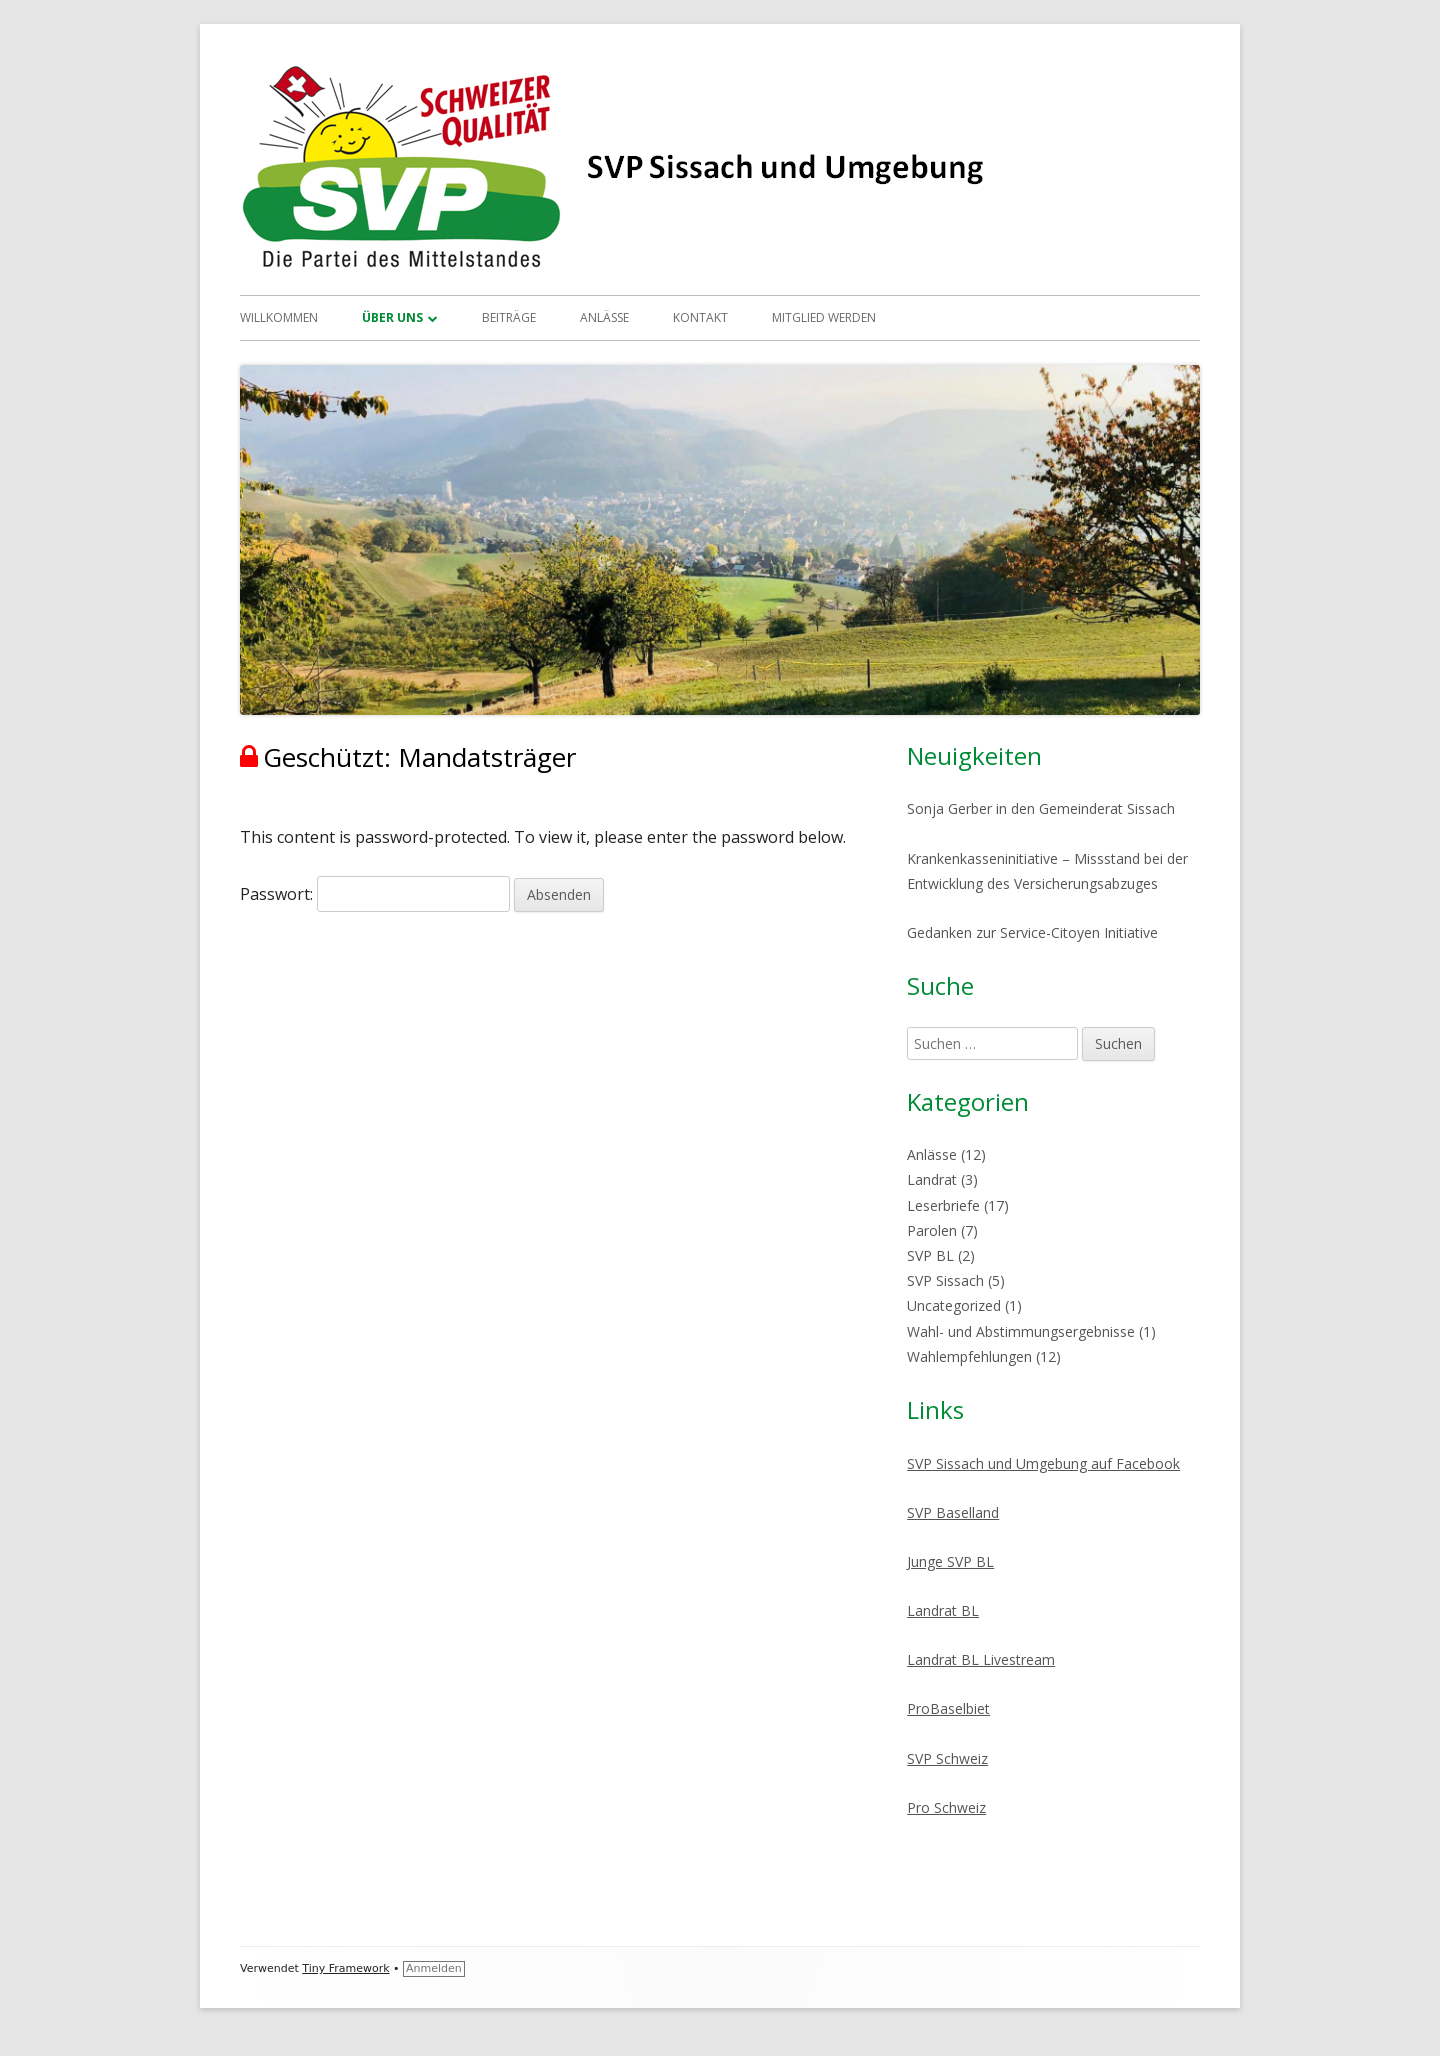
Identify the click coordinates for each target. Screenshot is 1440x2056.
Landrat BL (943, 1610)
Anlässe (604, 317)
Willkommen (279, 317)
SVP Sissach (945, 1280)
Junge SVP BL (950, 1561)
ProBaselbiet (948, 1708)
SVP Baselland (953, 1512)
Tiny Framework (345, 1968)
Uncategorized (954, 1305)
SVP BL (930, 1255)
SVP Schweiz (947, 1758)
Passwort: (375, 894)
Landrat (932, 1179)
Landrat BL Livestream (981, 1659)
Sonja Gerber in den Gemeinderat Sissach (1041, 808)
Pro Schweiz (946, 1807)
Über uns (392, 317)
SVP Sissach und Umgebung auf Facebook (1043, 1463)
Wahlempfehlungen (969, 1356)
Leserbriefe (943, 1205)
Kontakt (700, 317)
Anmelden (434, 1968)
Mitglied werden (824, 317)
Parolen (932, 1230)
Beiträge (509, 317)
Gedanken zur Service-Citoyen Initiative (1032, 932)
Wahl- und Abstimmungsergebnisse (1021, 1331)
